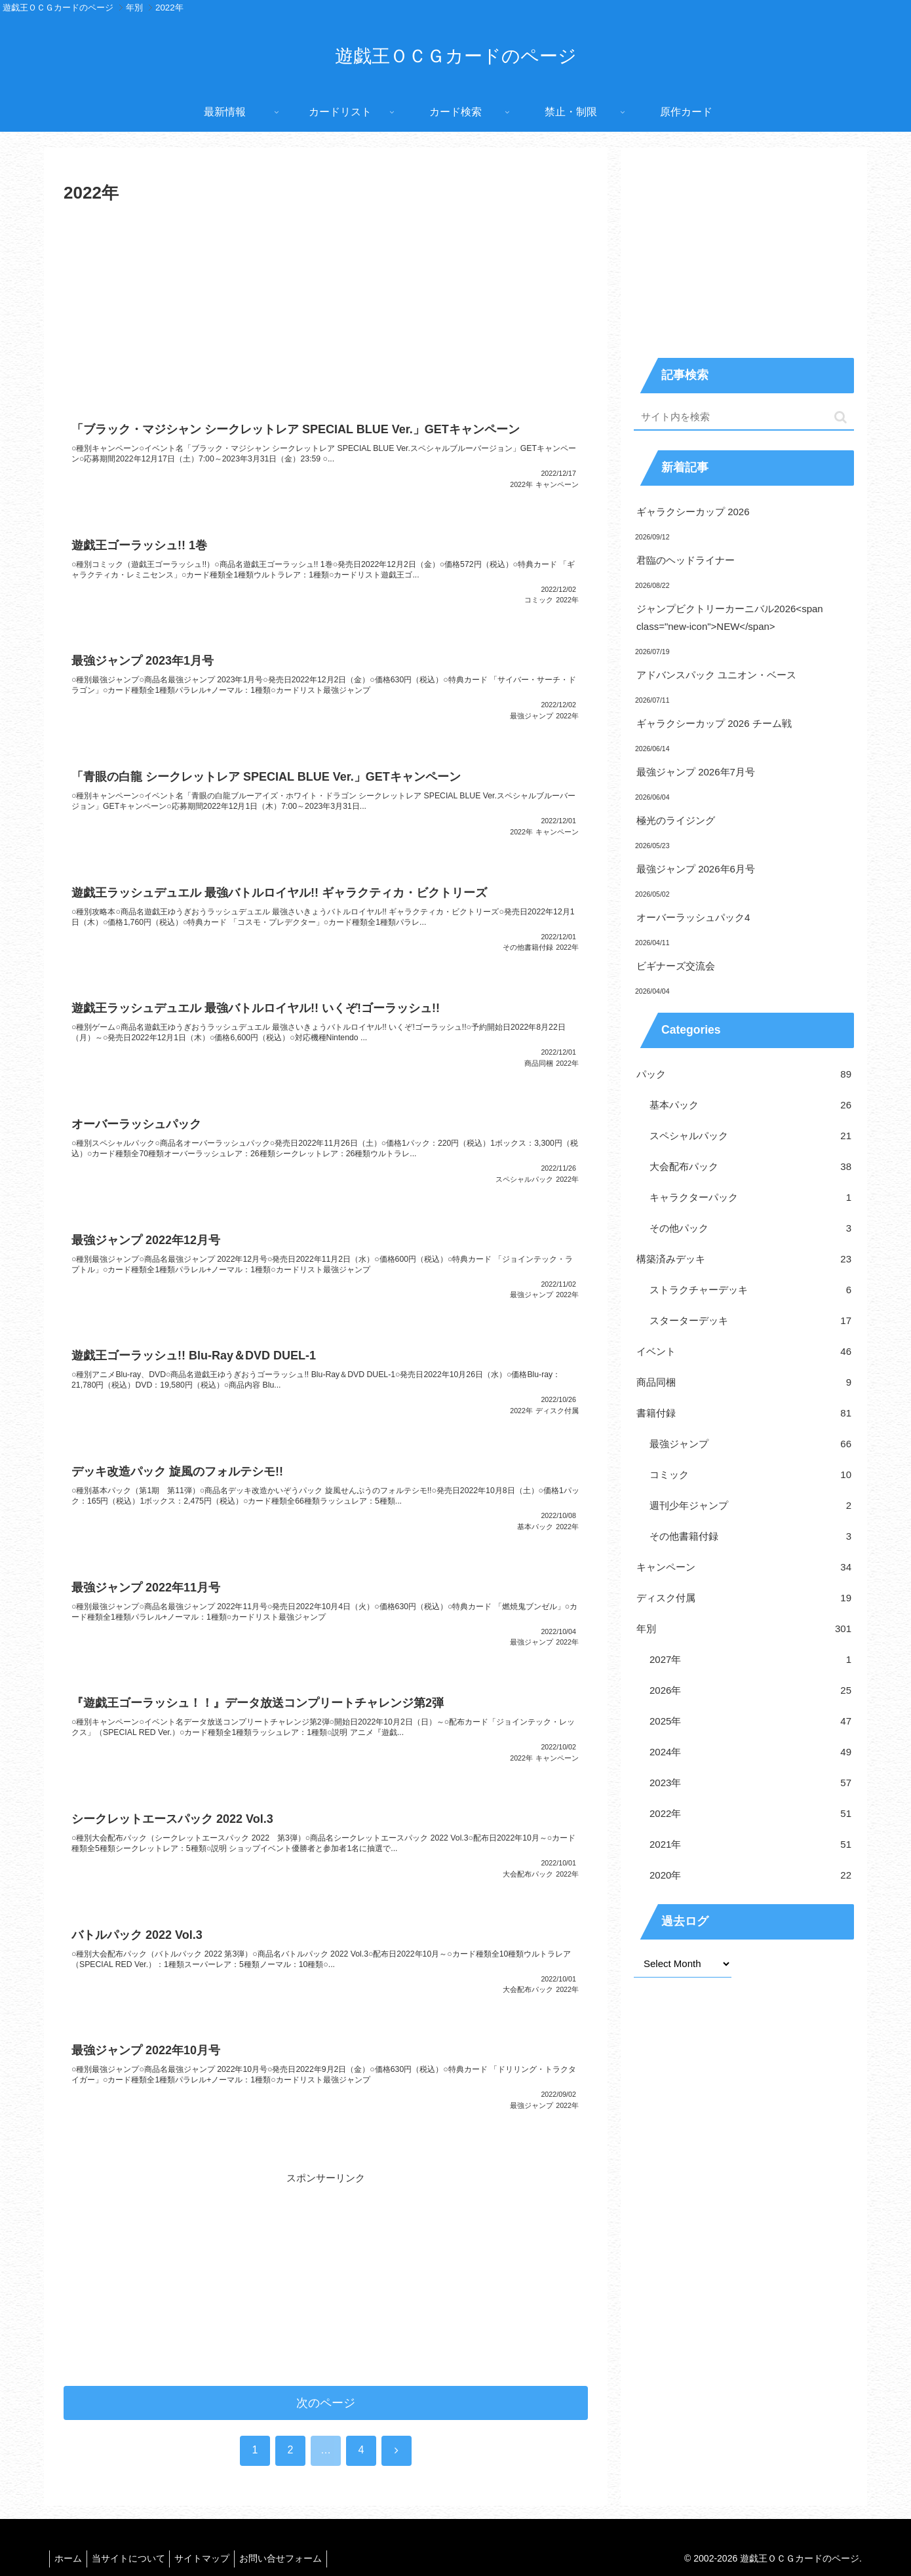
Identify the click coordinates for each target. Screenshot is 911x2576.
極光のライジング (675, 820)
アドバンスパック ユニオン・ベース (716, 674)
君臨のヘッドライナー (685, 560)
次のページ (325, 2383)
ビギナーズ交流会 (675, 965)
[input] (744, 417)
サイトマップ (212, 2538)
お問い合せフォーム (295, 2538)
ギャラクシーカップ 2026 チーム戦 (714, 723)
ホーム (70, 2538)
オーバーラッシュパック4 (693, 917)
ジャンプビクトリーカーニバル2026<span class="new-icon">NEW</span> (729, 617)
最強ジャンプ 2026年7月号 (695, 771)
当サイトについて (134, 2538)
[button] (840, 417)
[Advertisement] (326, 307)
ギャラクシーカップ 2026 (693, 511)
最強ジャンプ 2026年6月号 (695, 868)
